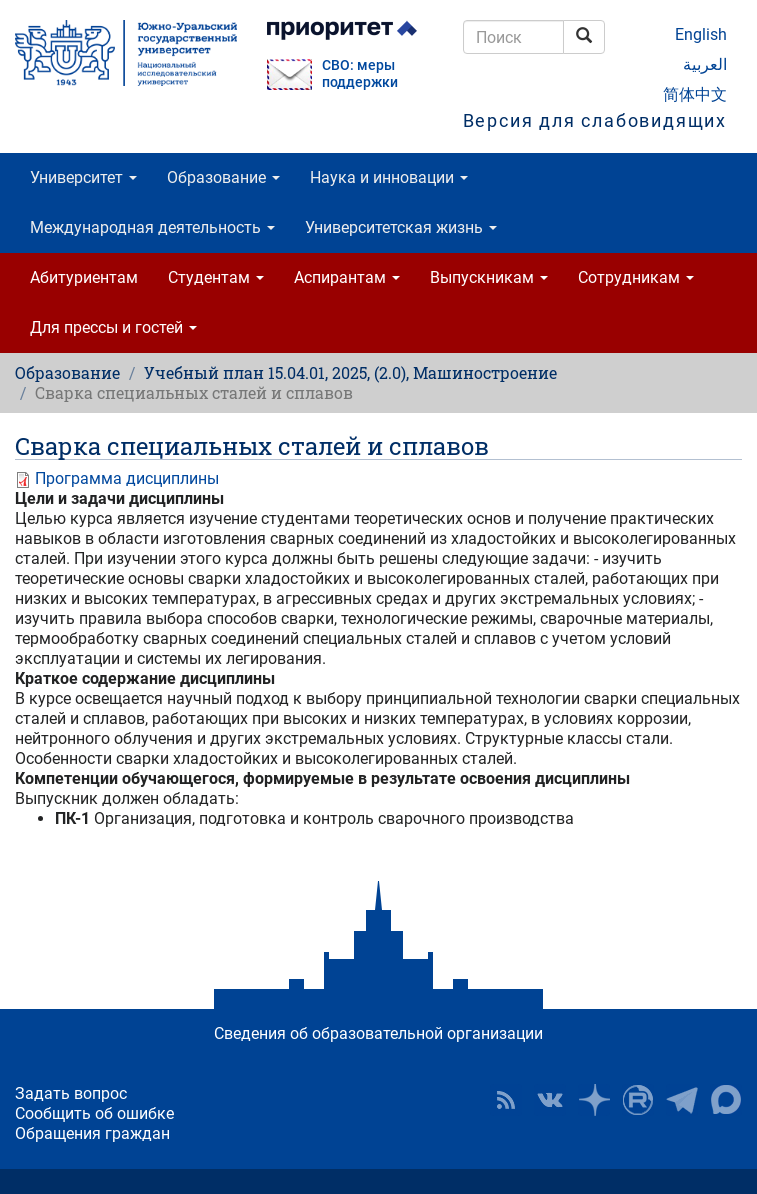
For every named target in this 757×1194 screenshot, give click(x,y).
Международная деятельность (152, 227)
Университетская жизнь (401, 227)
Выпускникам (489, 277)
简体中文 (695, 94)
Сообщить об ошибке (94, 1113)
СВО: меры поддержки (360, 74)
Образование (223, 177)
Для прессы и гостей (113, 327)
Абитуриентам (84, 277)
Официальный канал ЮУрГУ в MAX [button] (726, 1100)
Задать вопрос (71, 1093)
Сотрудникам (636, 277)
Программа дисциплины (127, 478)
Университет (83, 177)
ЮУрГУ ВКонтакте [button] (550, 1100)
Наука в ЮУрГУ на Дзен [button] (594, 1100)
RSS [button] (506, 1100)
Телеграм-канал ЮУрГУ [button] (682, 1100)
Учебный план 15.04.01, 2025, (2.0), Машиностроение (350, 372)
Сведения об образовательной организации (378, 1033)
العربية (705, 64)
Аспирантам (347, 277)
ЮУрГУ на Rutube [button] (638, 1100)
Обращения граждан (92, 1133)
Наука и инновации (389, 177)
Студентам (216, 277)
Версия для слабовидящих (595, 120)
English (701, 34)
